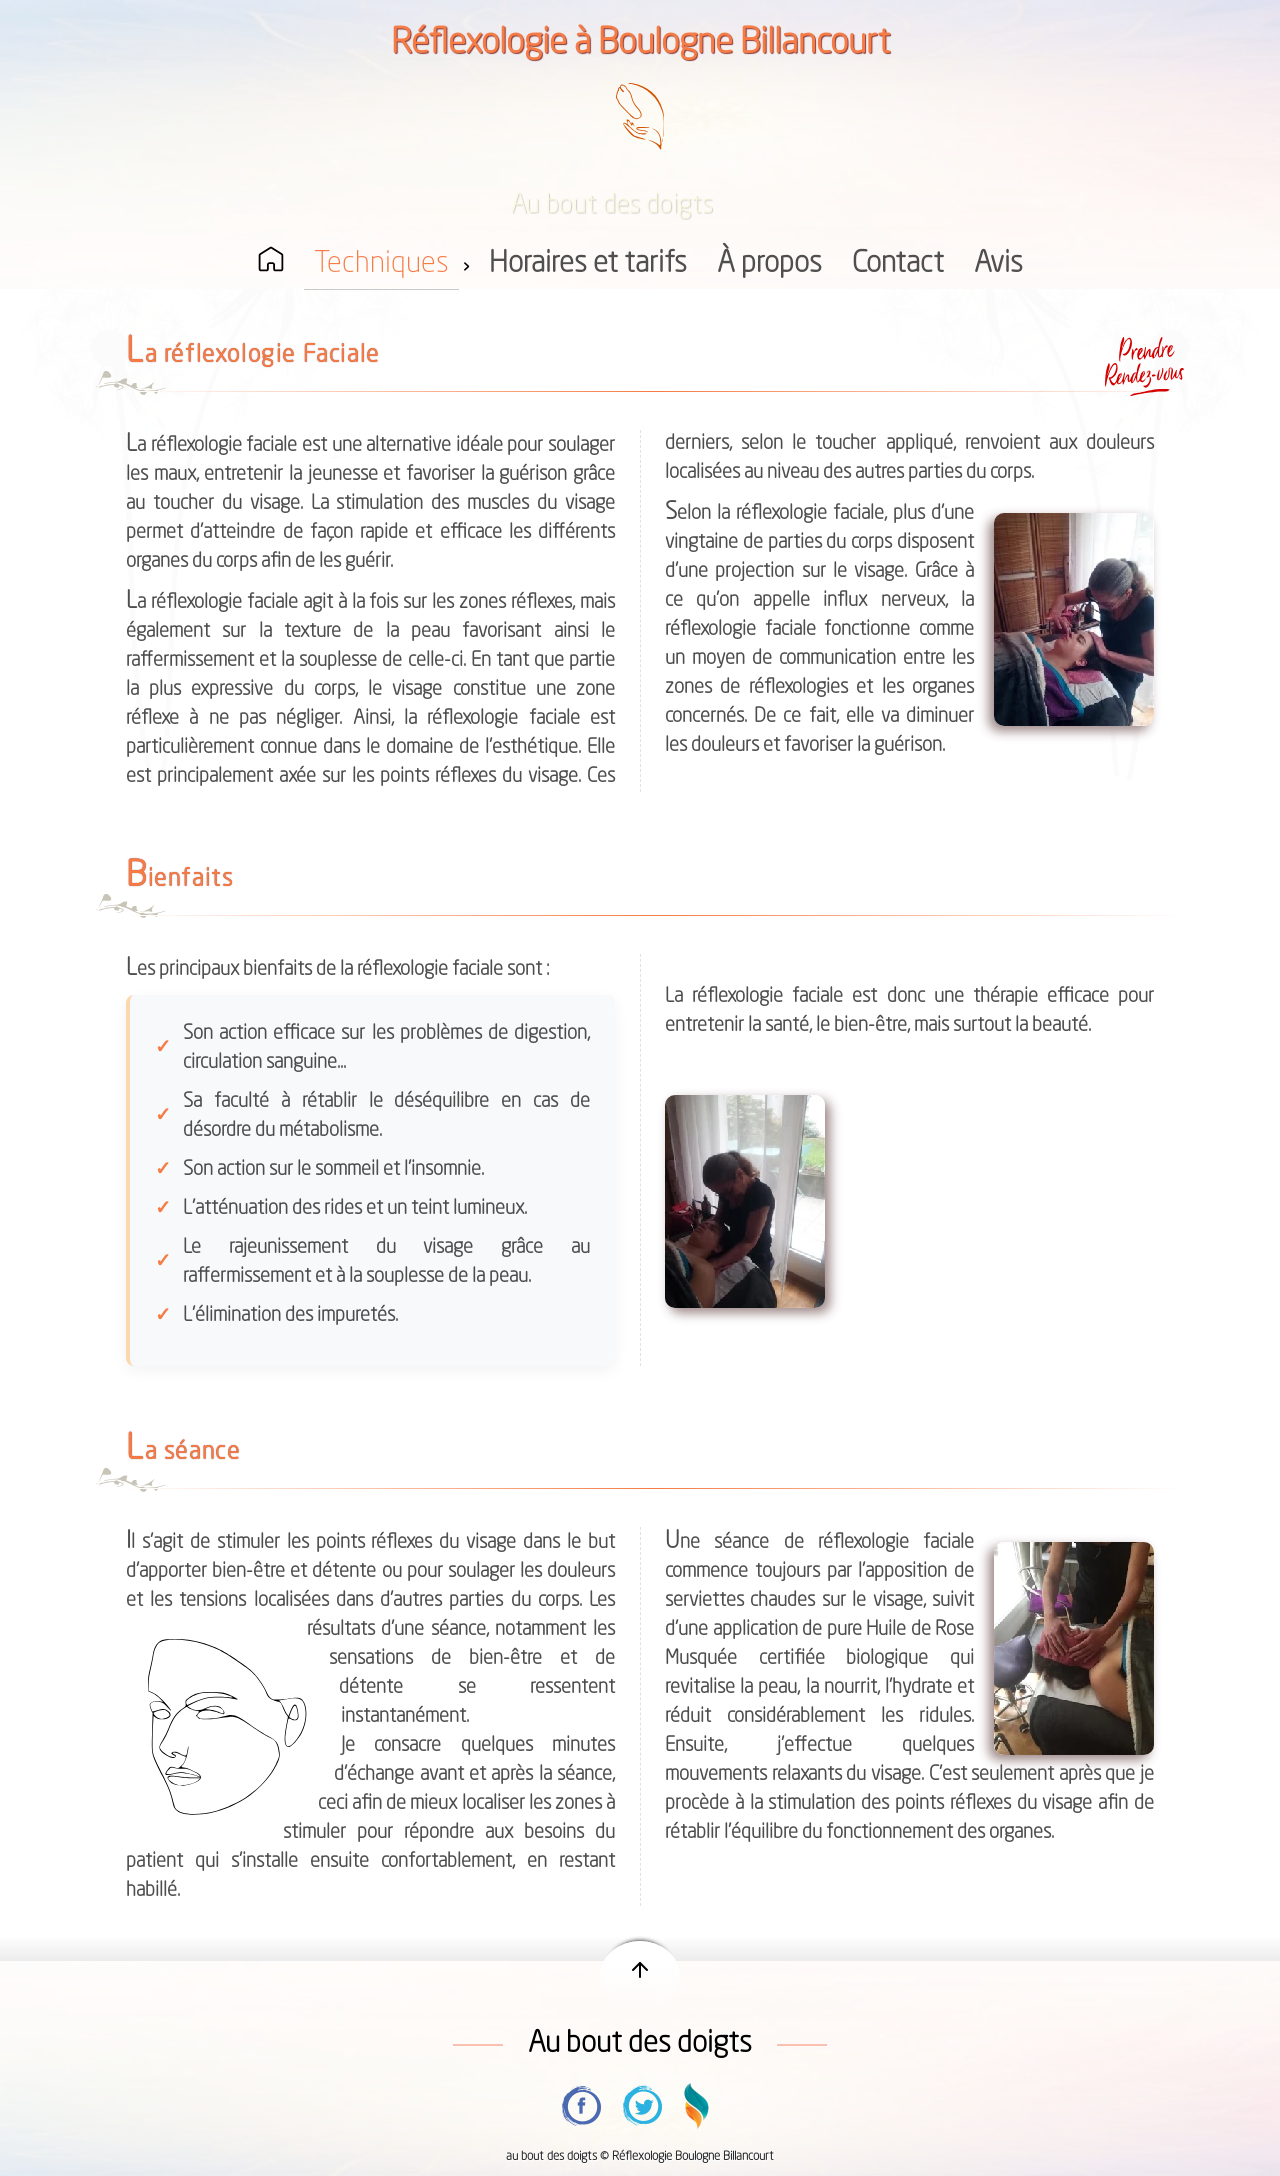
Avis (998, 264)
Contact (898, 264)
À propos (769, 264)
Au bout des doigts (640, 2044)
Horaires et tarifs (588, 264)
